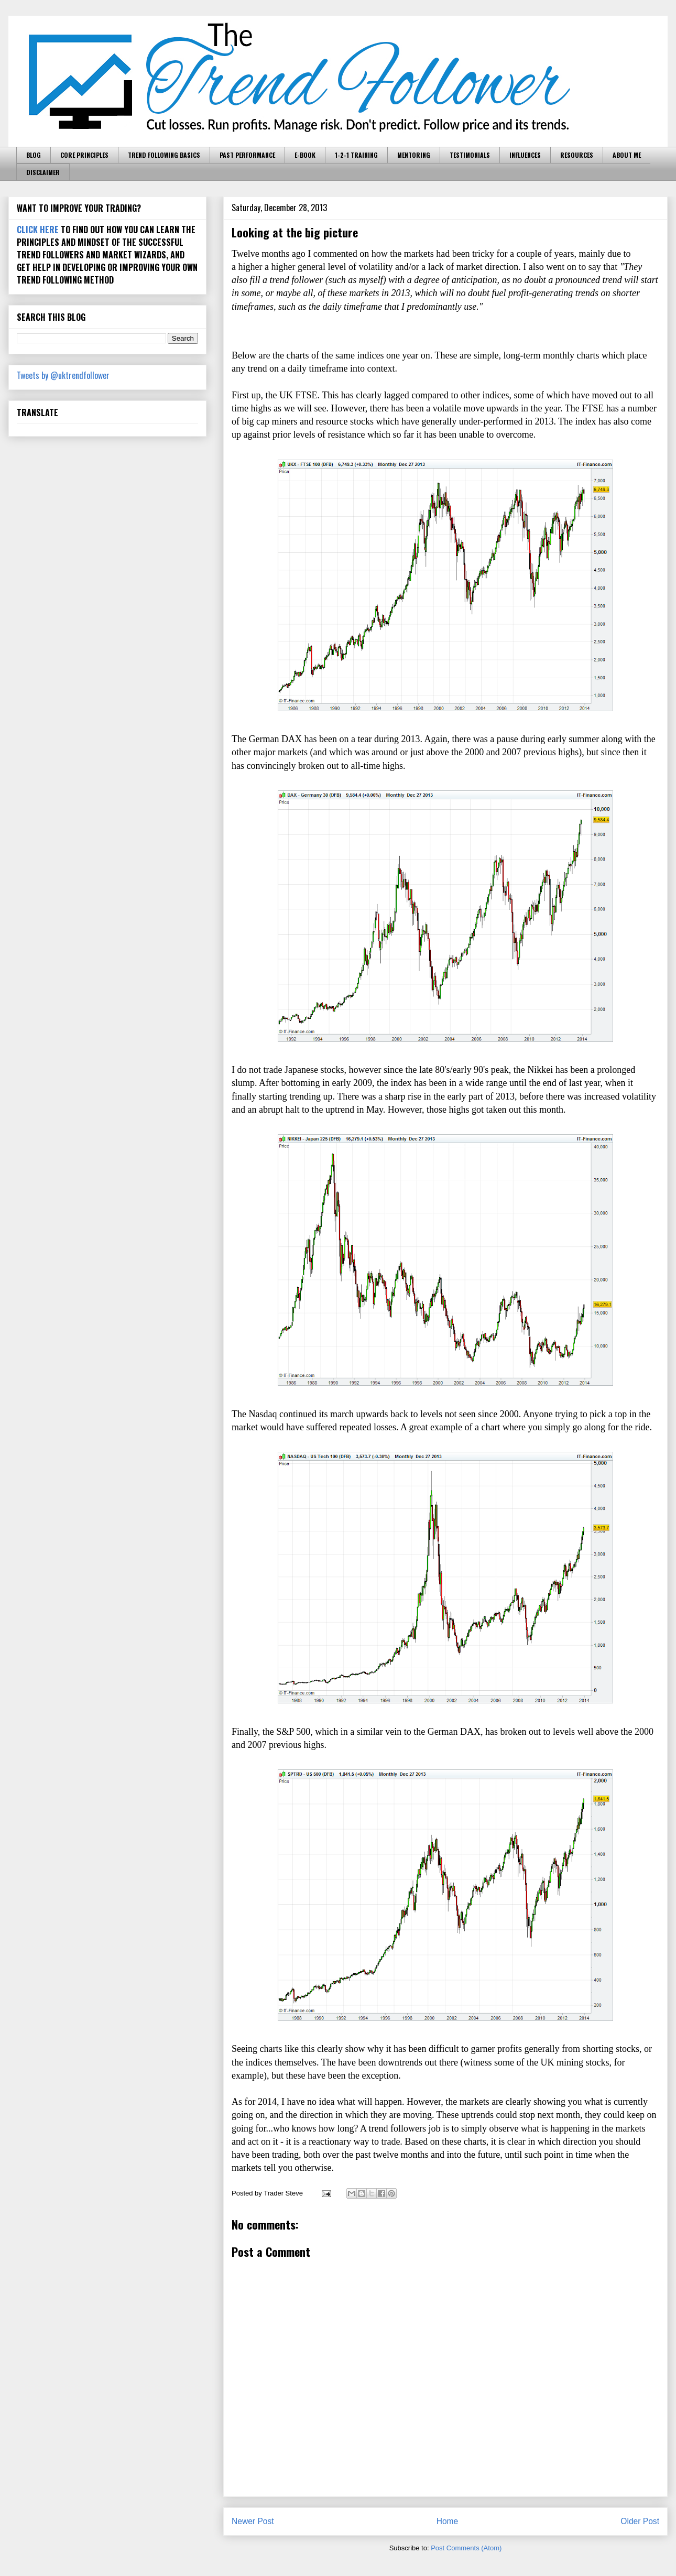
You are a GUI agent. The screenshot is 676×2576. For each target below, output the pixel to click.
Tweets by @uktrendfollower (63, 375)
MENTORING (413, 154)
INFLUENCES (525, 154)
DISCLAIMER (43, 172)
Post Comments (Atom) (466, 2548)
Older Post (639, 2521)
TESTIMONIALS (470, 154)
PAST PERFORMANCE (247, 154)
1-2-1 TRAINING (356, 154)
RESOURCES (576, 154)
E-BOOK (305, 154)
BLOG (33, 154)
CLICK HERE (38, 229)
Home (448, 2521)
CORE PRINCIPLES (84, 154)
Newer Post (253, 2521)
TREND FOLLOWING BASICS (164, 154)
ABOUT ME (627, 154)
